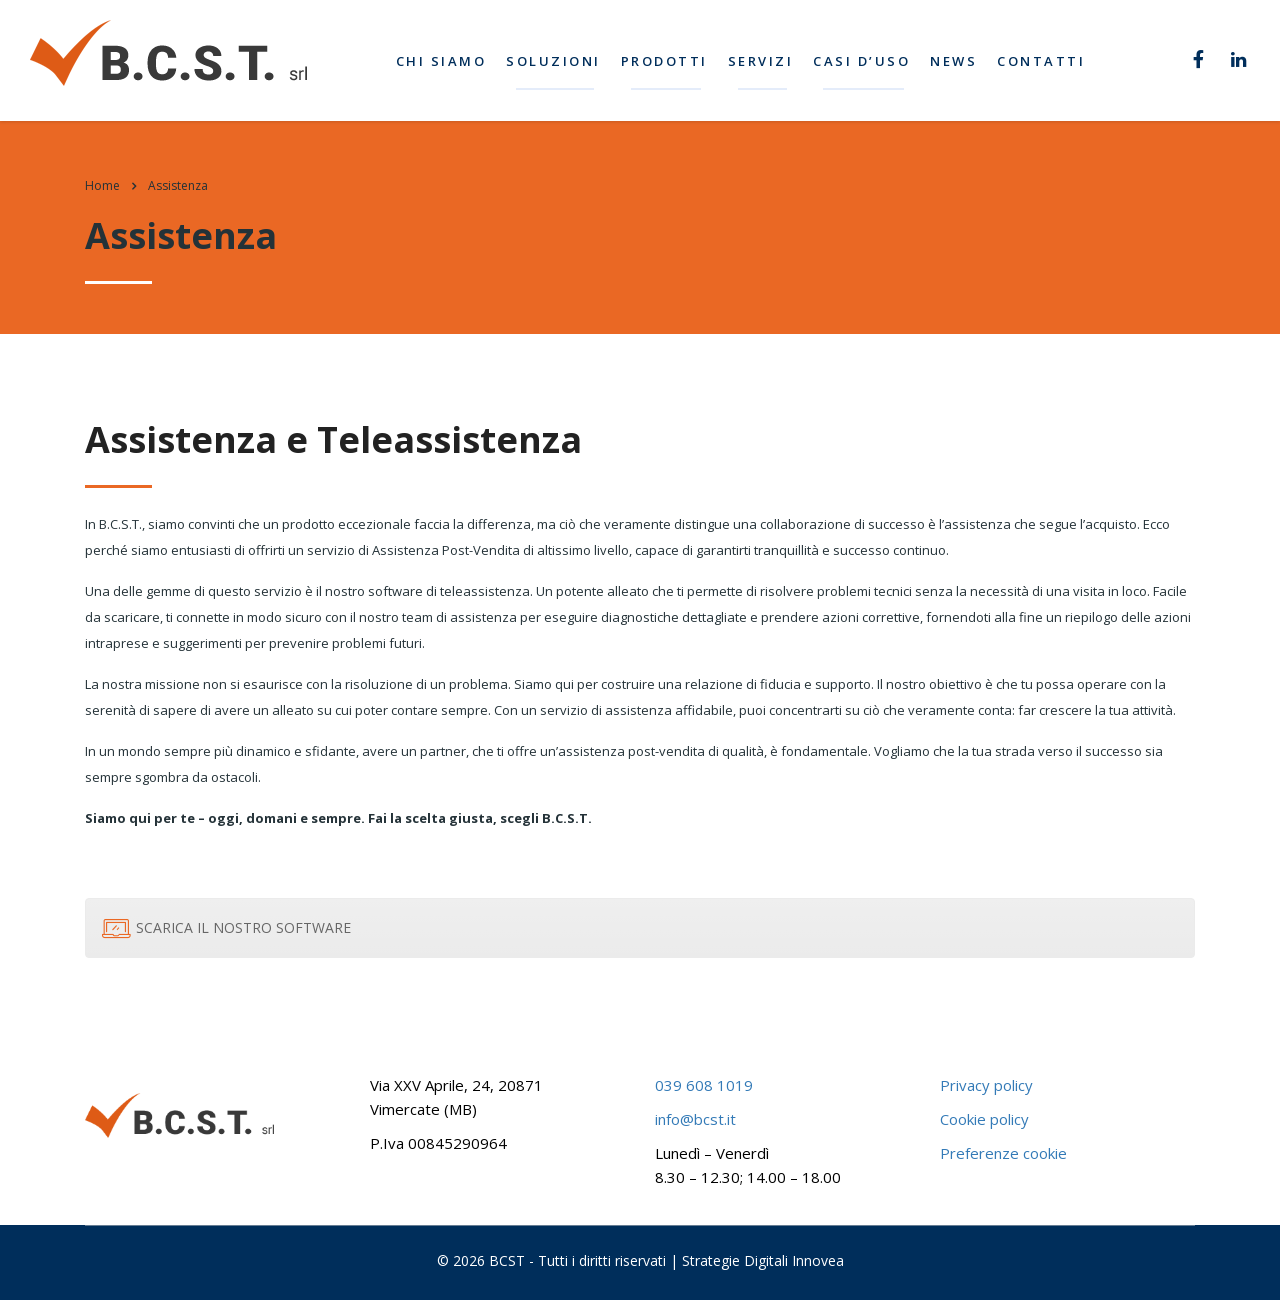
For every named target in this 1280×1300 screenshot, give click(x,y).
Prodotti (667, 61)
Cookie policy (984, 1119)
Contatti (1045, 61)
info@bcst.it (695, 1119)
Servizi (764, 61)
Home (102, 185)
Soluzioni (557, 61)
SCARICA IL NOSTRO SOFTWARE (226, 928)
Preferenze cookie (1003, 1153)
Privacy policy (986, 1085)
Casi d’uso (865, 61)
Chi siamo (444, 61)
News (957, 61)
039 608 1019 (704, 1085)
